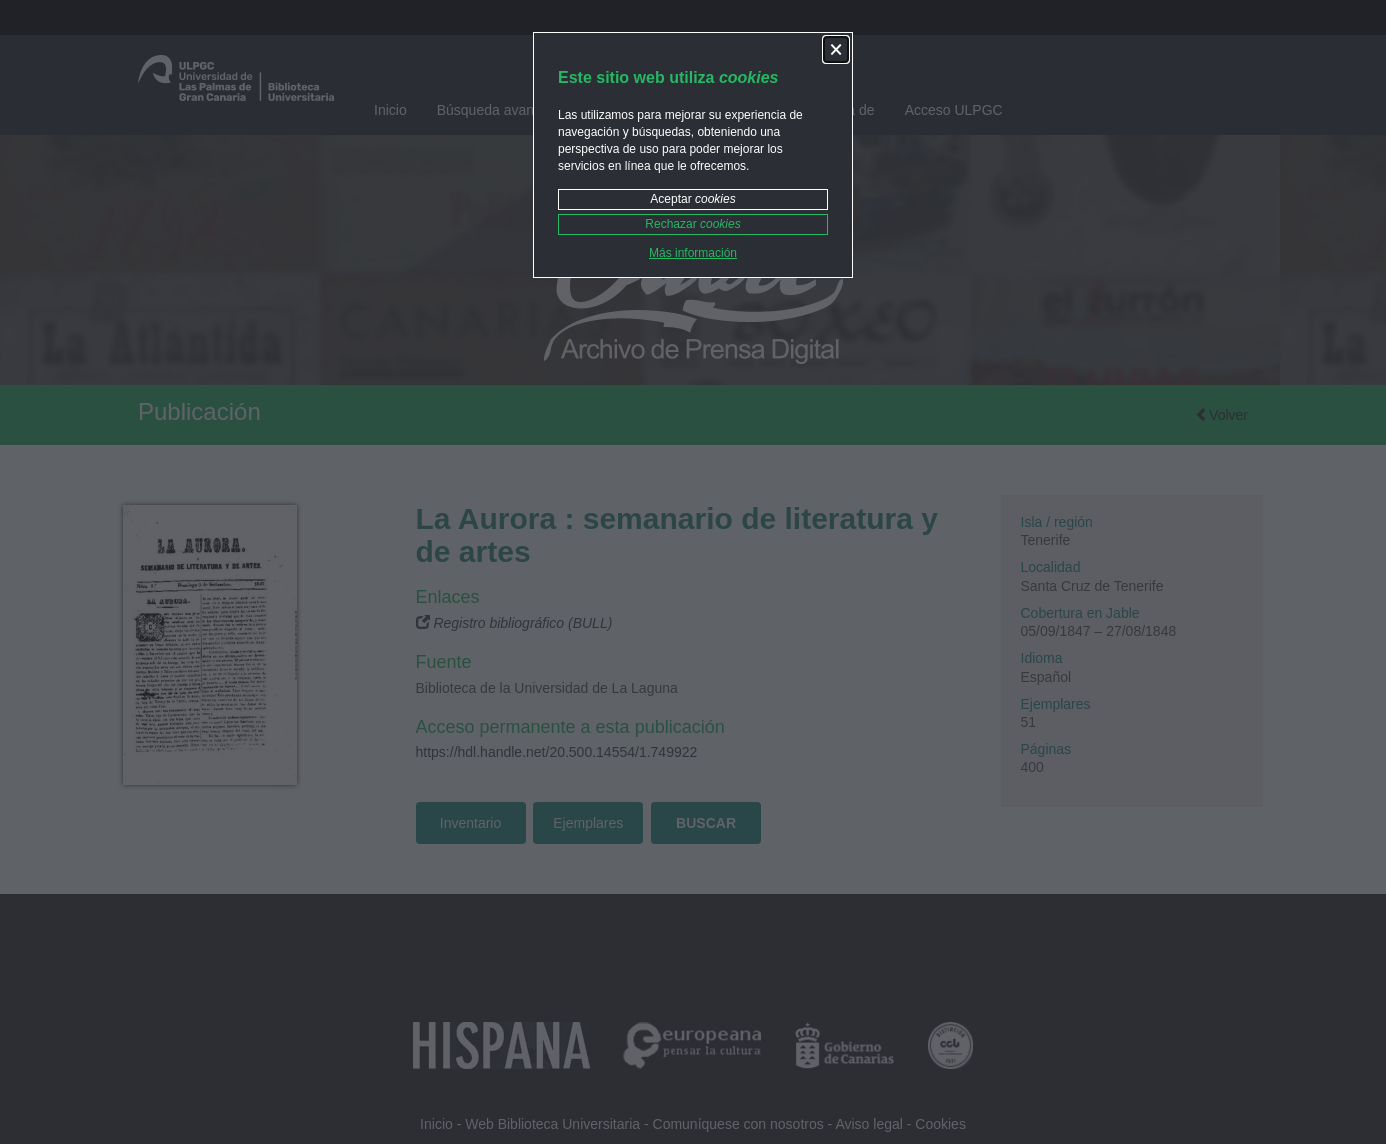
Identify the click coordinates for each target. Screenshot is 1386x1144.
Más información (693, 253)
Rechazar (692, 224)
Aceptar (692, 199)
